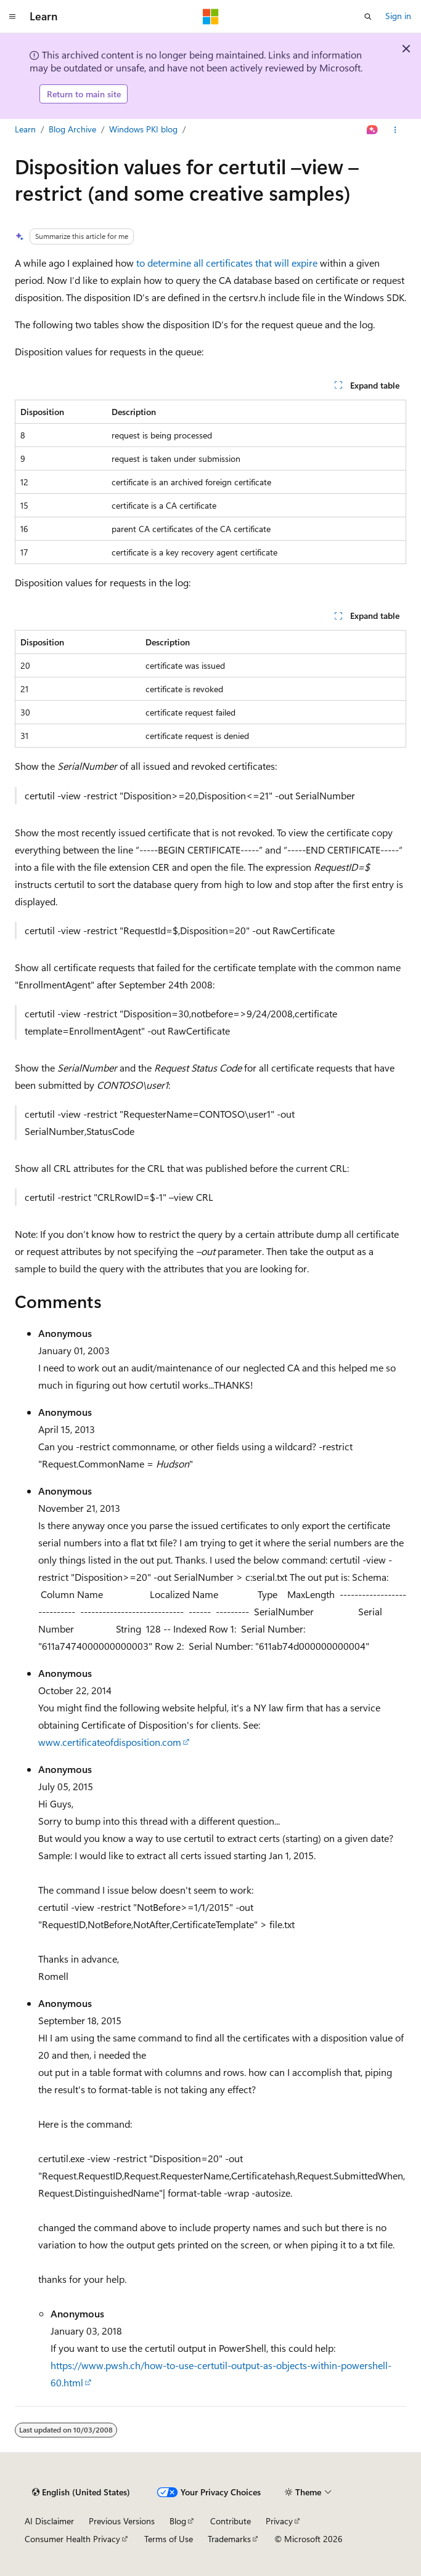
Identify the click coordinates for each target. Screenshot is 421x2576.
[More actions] (395, 130)
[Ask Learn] (373, 130)
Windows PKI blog (143, 129)
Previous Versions (122, 2521)
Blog (178, 2521)
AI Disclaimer (49, 2521)
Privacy (279, 2521)
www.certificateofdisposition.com (109, 1741)
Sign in (398, 16)
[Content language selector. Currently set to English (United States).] (81, 2492)
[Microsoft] (211, 17)
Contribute (230, 2521)
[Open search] (368, 17)
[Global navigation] (12, 17)
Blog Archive (72, 129)
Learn (25, 129)
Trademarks (229, 2539)
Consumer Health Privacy (72, 2539)
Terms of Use (168, 2539)
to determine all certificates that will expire (226, 262)
